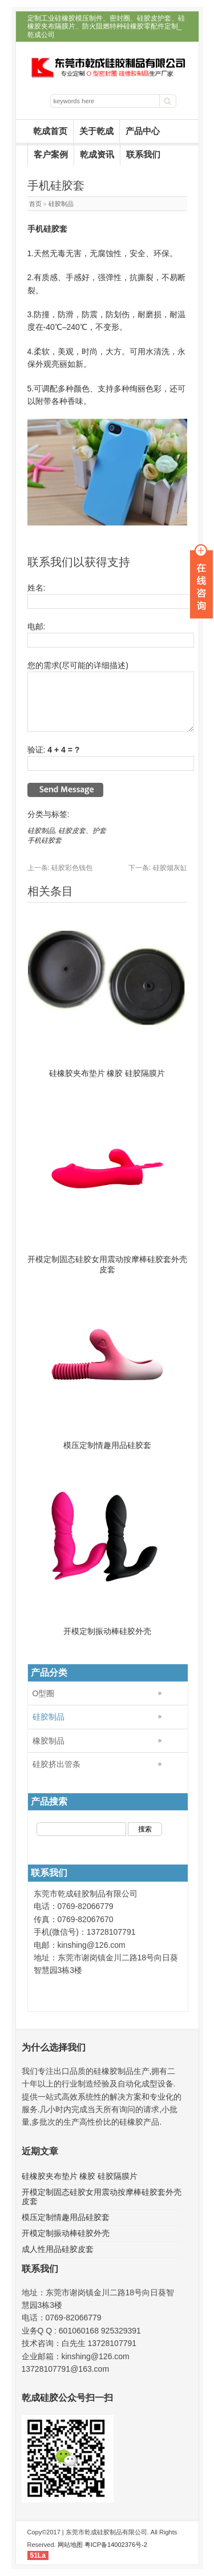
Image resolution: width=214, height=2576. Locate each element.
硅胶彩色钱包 (60, 868)
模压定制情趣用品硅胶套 (107, 1445)
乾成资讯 (97, 154)
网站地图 (70, 2544)
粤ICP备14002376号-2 (115, 2544)
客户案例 (51, 154)
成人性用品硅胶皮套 (58, 2249)
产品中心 (143, 131)
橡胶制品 (48, 1740)
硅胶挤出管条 (56, 1764)
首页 (35, 203)
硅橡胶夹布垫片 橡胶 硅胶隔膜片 (107, 1073)
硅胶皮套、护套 (82, 831)
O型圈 (44, 1693)
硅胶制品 (61, 203)
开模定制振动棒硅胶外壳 (107, 1631)
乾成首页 (50, 131)
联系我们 (143, 154)
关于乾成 (96, 131)
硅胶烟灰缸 (157, 868)
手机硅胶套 (44, 840)
